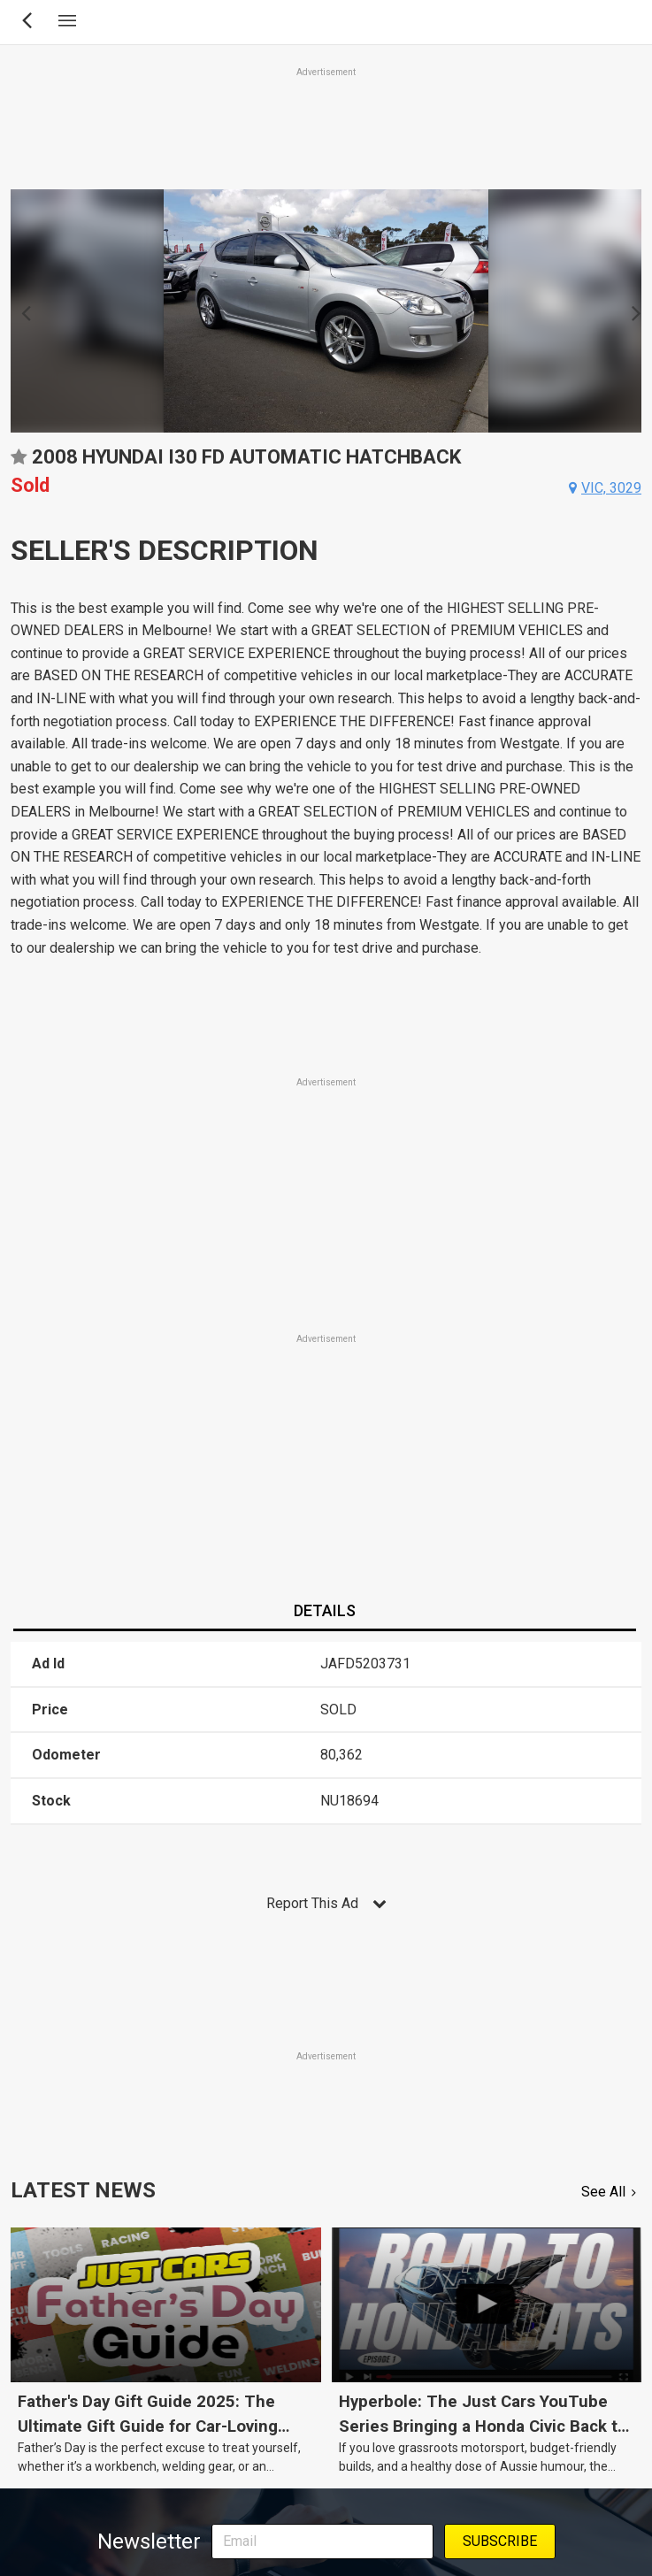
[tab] (324, 1611)
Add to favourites (19, 463)
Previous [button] (21, 311)
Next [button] (631, 311)
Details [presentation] (325, 1610)
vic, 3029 (611, 487)
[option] (326, 311)
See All (603, 2191)
